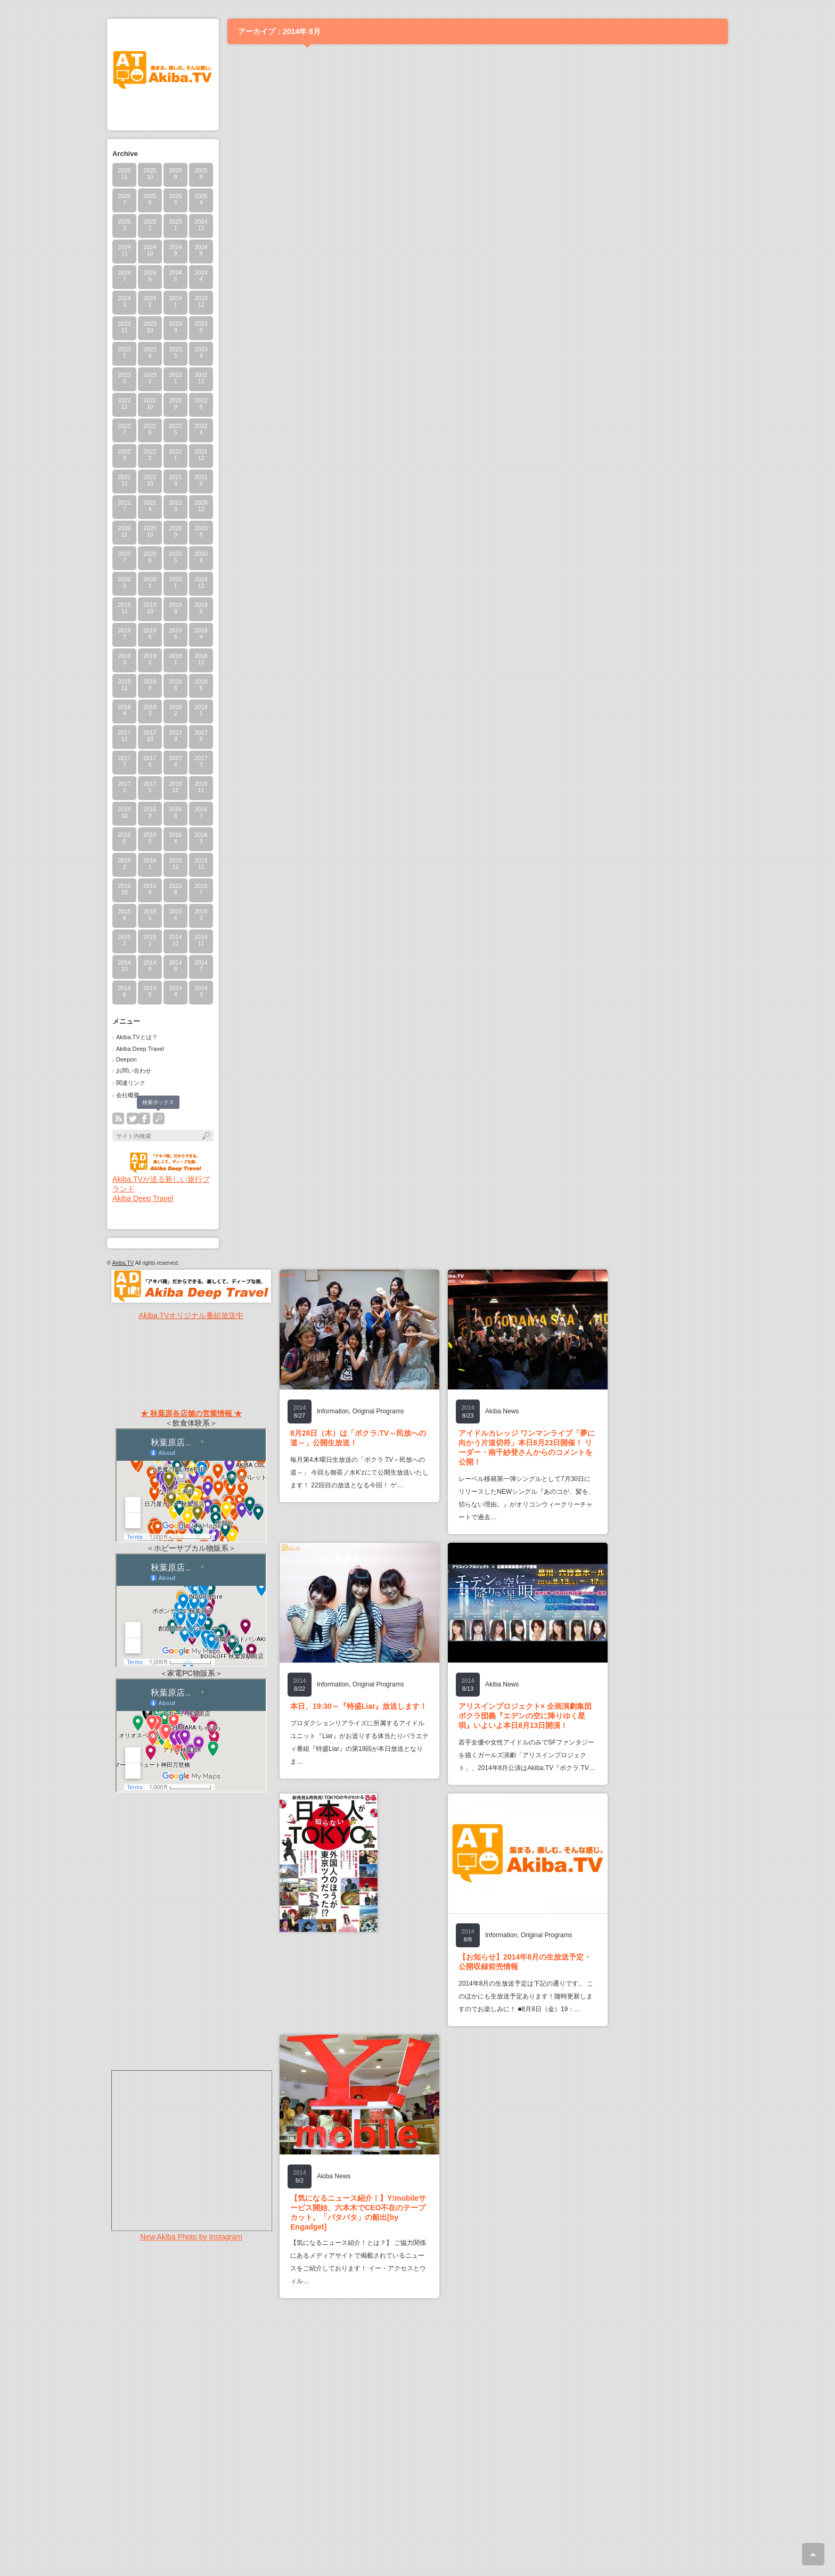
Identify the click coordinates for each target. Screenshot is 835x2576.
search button (159, 1118)
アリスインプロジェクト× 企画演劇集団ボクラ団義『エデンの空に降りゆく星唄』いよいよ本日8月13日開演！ (525, 1716)
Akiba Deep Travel (140, 1049)
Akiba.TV (123, 1263)
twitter (132, 1118)
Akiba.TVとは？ (137, 1037)
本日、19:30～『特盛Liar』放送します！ (358, 1706)
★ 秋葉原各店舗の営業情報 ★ (191, 1413)
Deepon (126, 1059)
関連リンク (130, 1083)
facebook (144, 1118)
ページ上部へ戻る (813, 2554)
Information (333, 1411)
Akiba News (502, 1411)
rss (118, 1118)
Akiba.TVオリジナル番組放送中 (191, 1315)
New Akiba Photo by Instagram (191, 2237)
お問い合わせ (133, 1070)
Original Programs (378, 1411)
